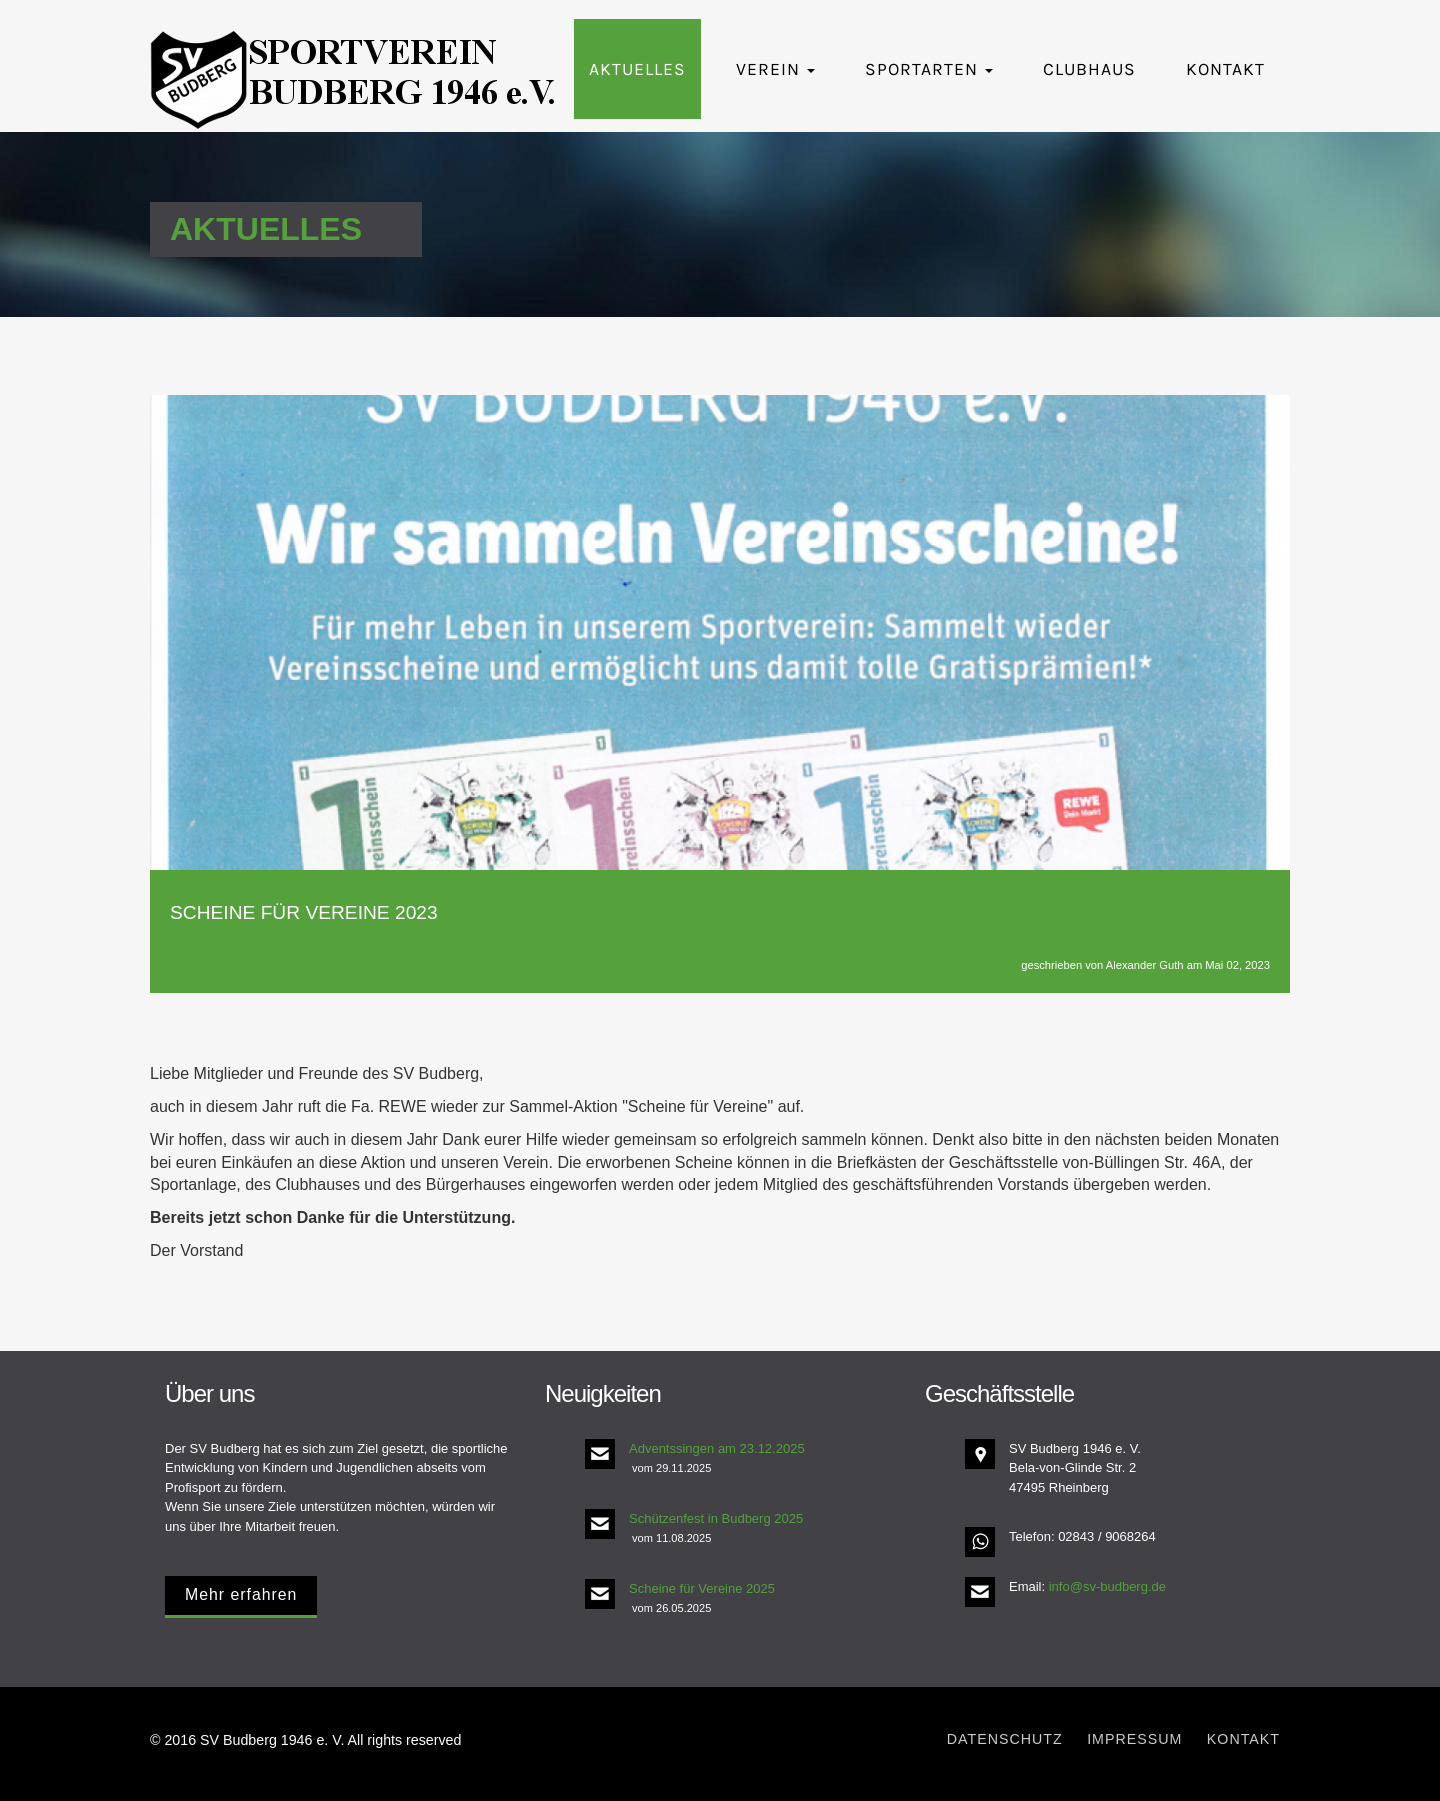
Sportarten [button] (929, 69)
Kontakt (1225, 69)
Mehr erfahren (241, 1594)
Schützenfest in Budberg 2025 (716, 1518)
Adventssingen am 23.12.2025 (717, 1448)
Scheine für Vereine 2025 (702, 1588)
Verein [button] (775, 69)
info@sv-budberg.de (1107, 1586)
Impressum (1134, 1739)
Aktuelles (637, 69)
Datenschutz (1005, 1739)
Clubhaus (1089, 69)
